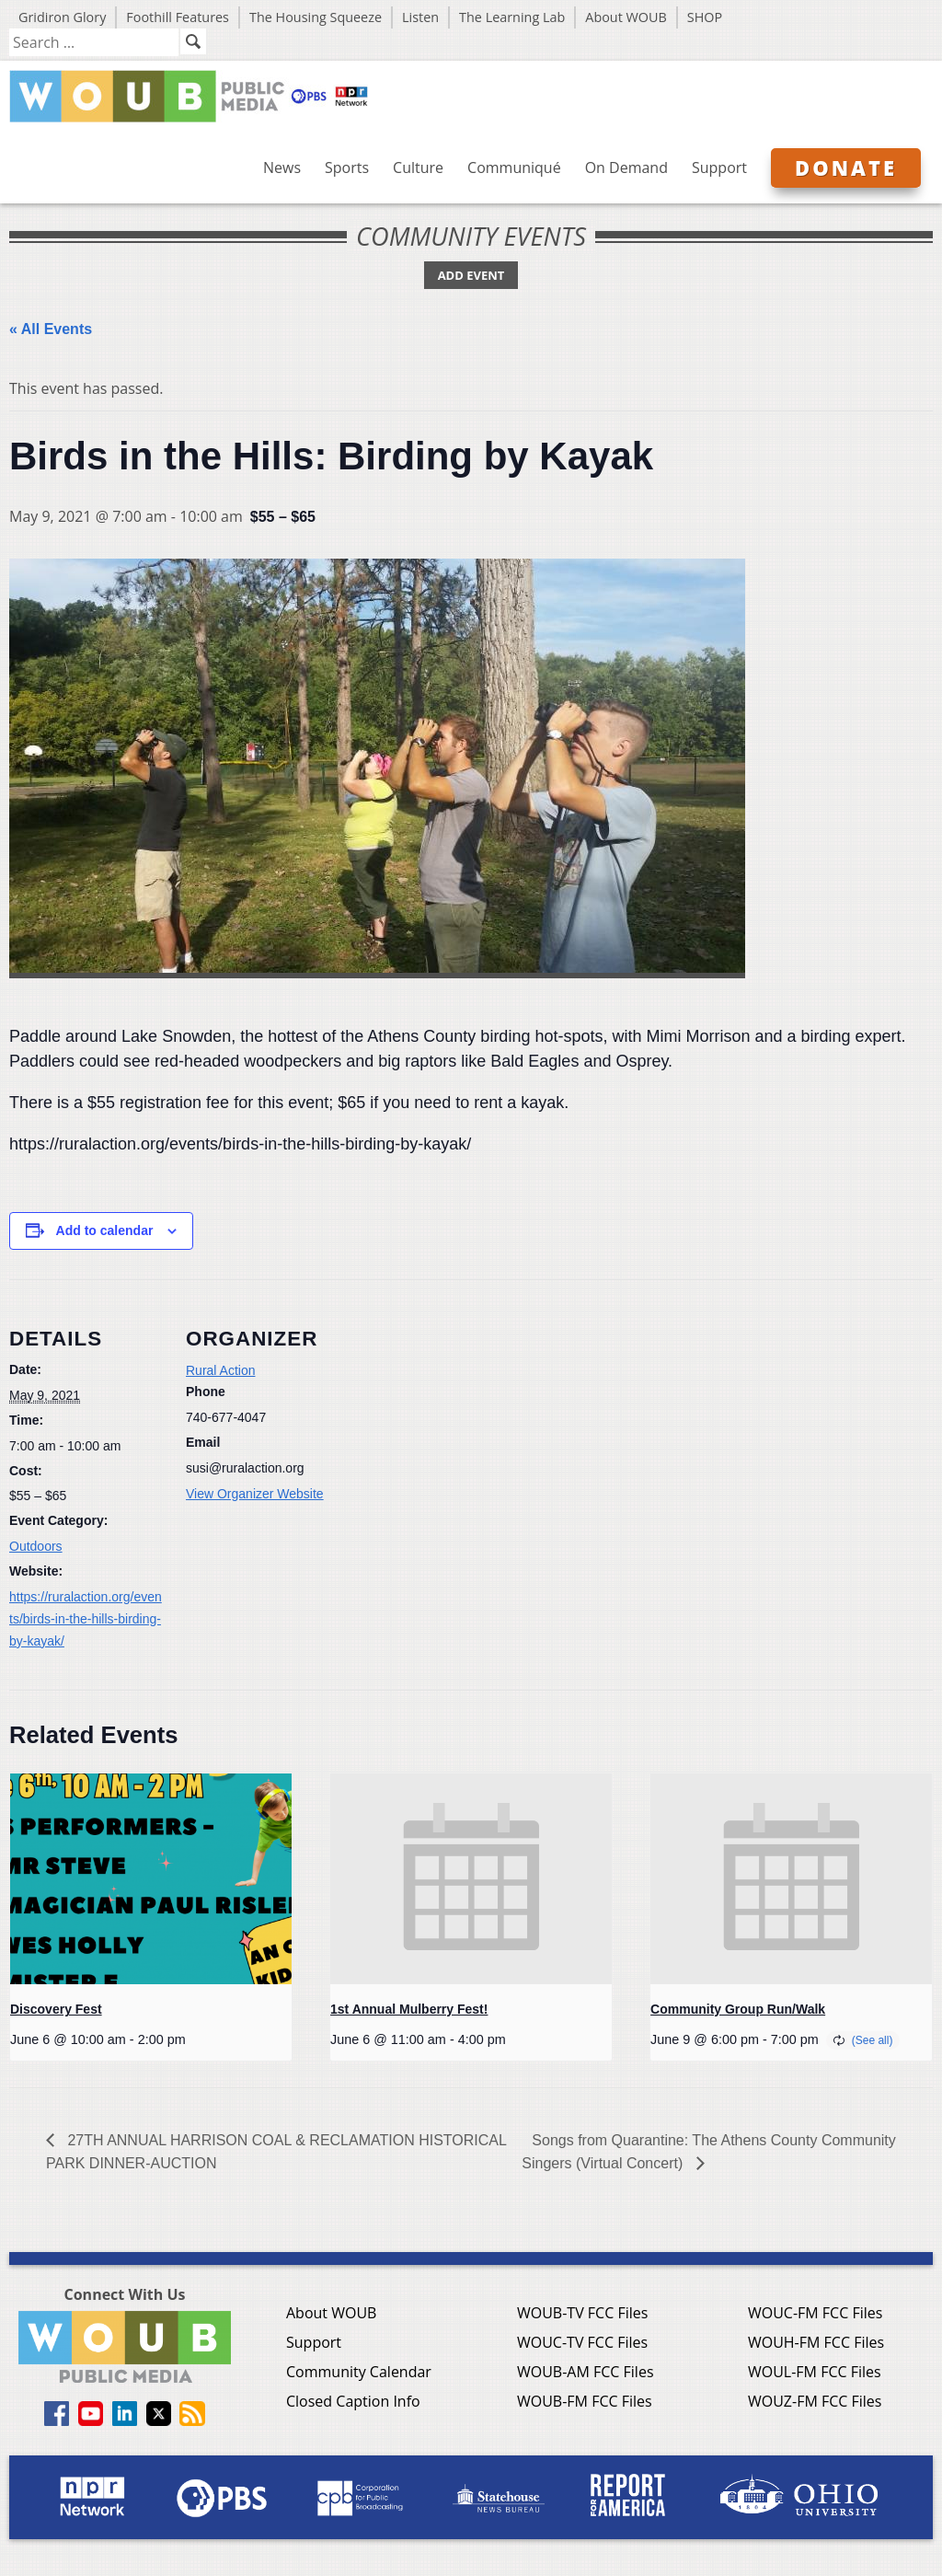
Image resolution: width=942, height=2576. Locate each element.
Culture (418, 167)
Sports (347, 167)
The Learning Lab (512, 17)
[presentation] (151, 1878)
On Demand (626, 167)
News (282, 167)
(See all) (872, 2040)
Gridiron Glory (62, 17)
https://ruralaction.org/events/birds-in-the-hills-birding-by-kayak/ (85, 1618)
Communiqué (514, 167)
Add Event (471, 275)
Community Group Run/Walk (737, 2009)
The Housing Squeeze (315, 17)
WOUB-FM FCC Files (584, 2401)
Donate (846, 167)
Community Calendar (358, 2372)
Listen (420, 17)
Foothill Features (177, 17)
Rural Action (220, 1370)
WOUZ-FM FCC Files (815, 2401)
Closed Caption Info (353, 2401)
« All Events (50, 329)
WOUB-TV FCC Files (582, 2313)
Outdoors (36, 1546)
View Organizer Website (255, 1493)
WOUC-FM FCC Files (815, 2313)
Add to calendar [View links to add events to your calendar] (105, 1230)
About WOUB (626, 17)
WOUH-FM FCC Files (816, 2342)
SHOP (704, 17)
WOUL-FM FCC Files (814, 2372)
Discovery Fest (56, 2009)
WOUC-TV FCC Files (582, 2342)
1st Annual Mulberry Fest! (409, 2009)
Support (719, 167)
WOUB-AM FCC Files (585, 2372)
